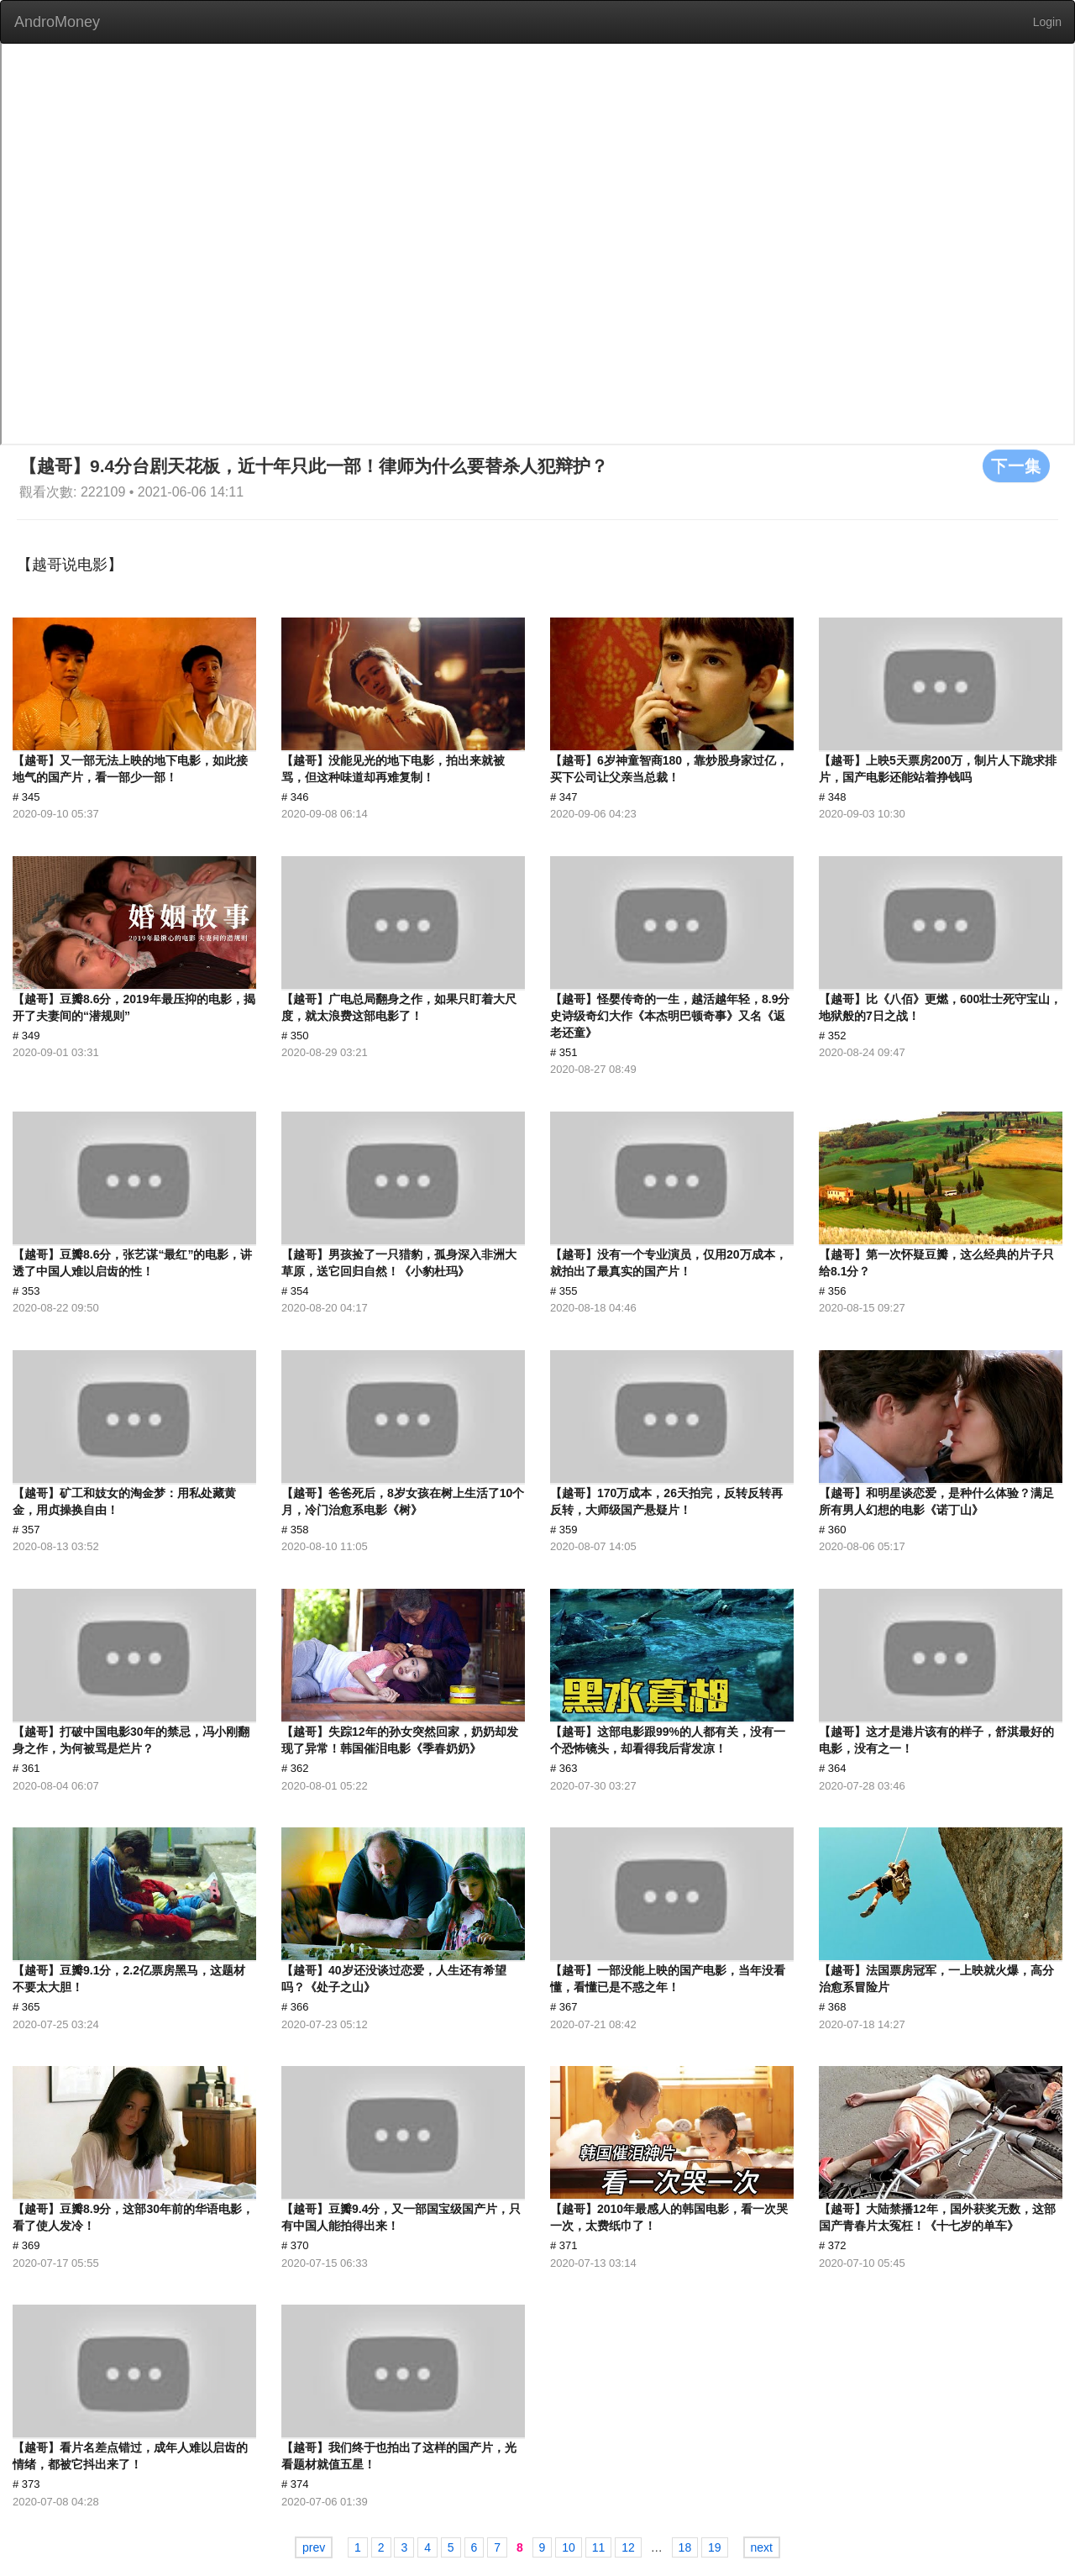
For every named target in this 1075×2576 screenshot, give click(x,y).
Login (1047, 22)
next (762, 2547)
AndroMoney (57, 21)
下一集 (1016, 465)
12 (628, 2547)
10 (568, 2547)
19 (714, 2547)
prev (313, 2547)
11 (599, 2547)
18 (685, 2547)
